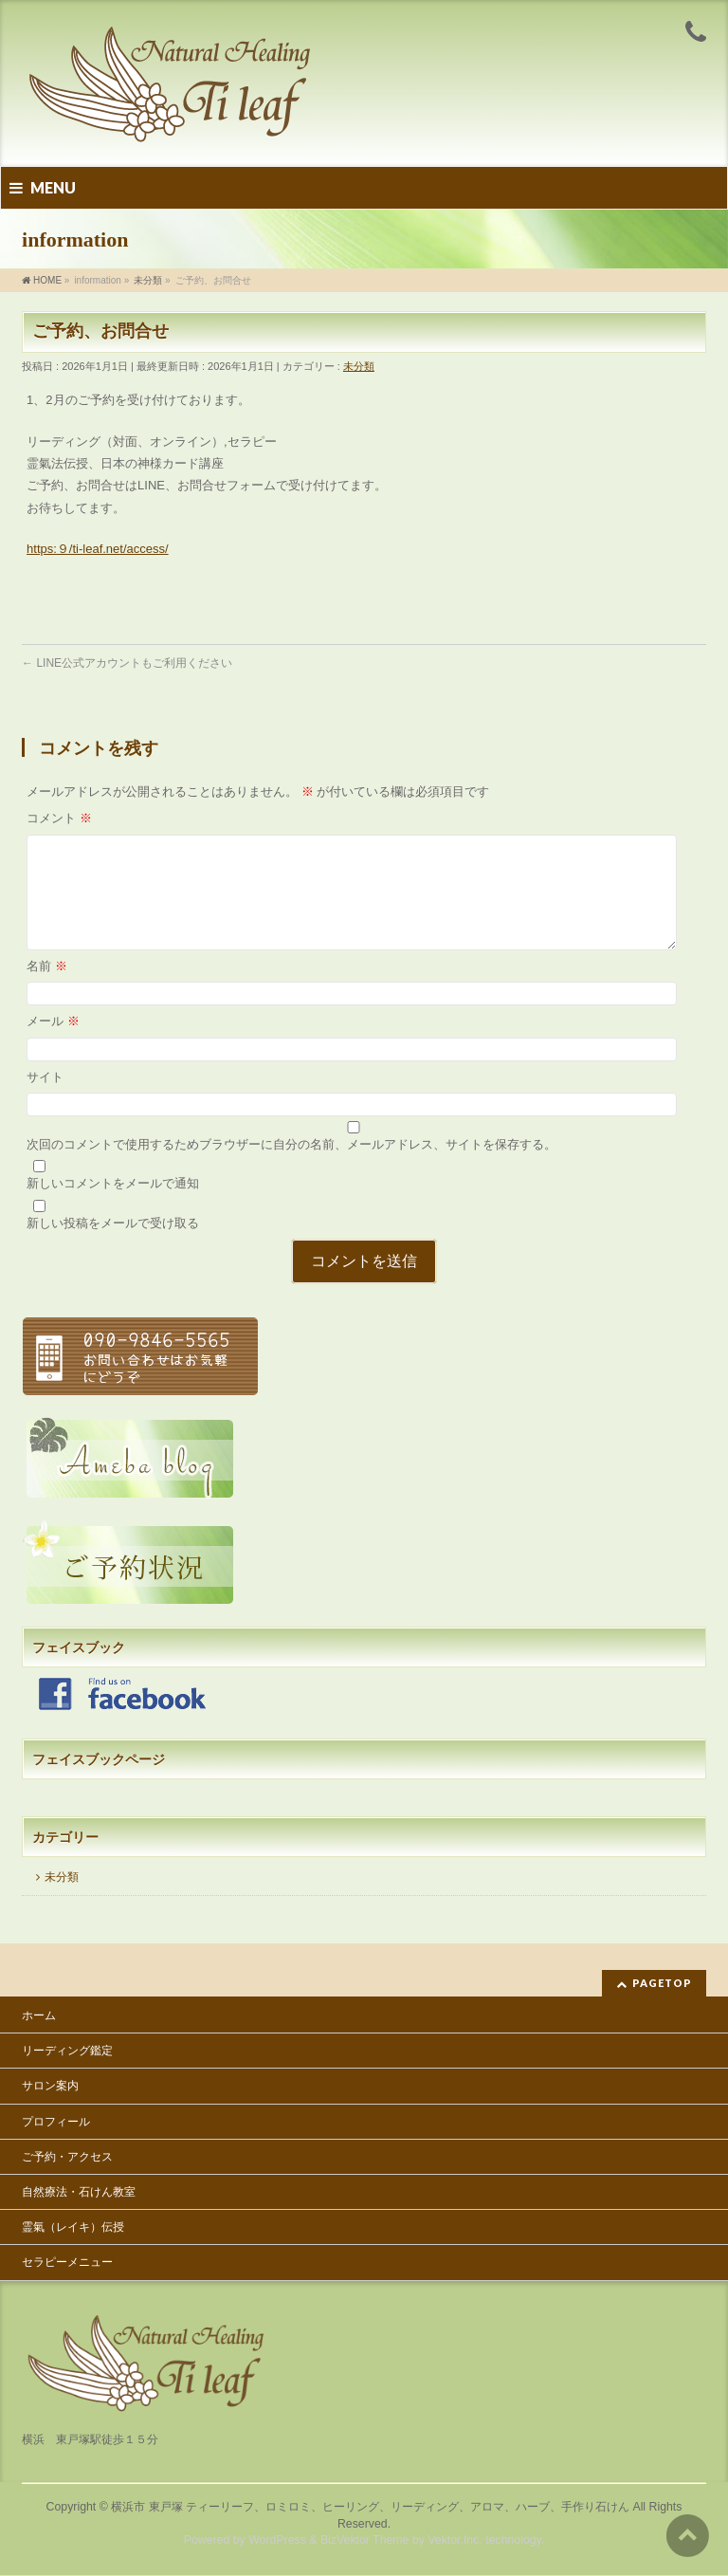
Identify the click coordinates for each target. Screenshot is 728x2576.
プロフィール (56, 2122)
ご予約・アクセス (67, 2157)
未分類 (358, 366)
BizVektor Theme (365, 2541)
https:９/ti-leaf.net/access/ (98, 549)
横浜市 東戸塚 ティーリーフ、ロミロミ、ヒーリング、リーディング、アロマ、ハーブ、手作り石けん (370, 2507)
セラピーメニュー (67, 2263)
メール (53, 1044)
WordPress (277, 2541)
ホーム (39, 2016)
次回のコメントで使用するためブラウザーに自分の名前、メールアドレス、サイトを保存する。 (291, 1167)
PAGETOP (662, 1984)
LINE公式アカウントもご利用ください (127, 663)
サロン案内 (50, 2086)
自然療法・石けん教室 (79, 2192)
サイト (45, 1100)
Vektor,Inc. (455, 2541)
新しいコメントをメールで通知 (113, 1206)
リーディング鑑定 (67, 2051)
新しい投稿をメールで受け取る (113, 1246)
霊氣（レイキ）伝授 (73, 2228)
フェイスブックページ (98, 1783)
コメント (59, 818)
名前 (47, 989)
